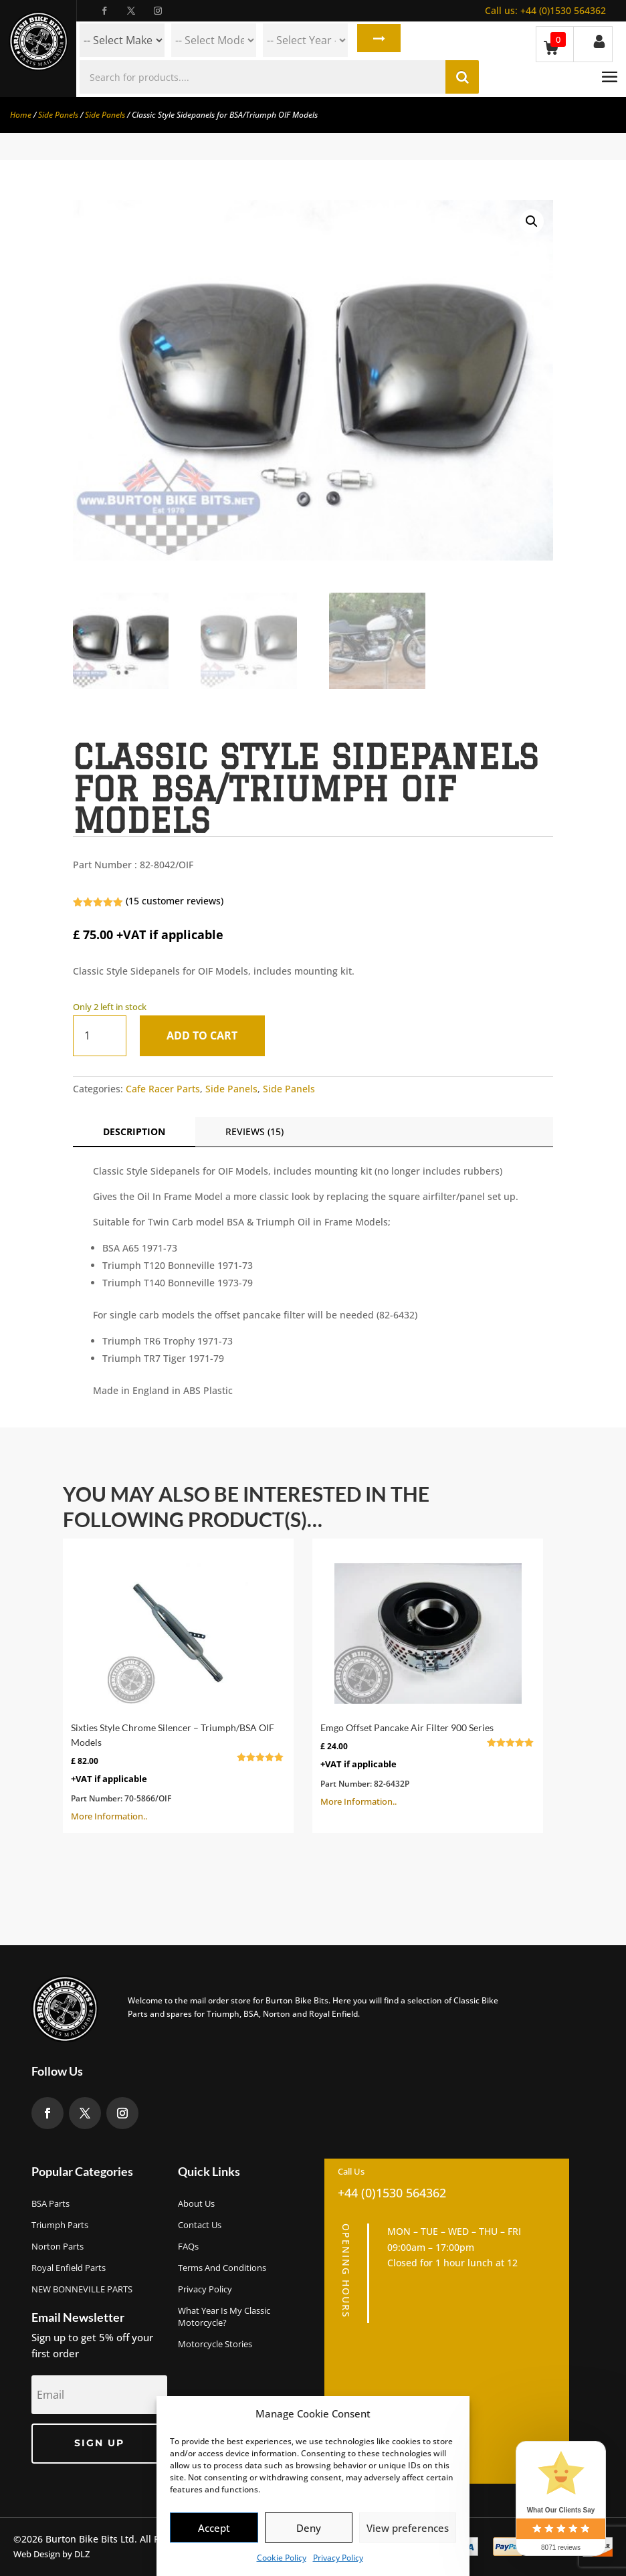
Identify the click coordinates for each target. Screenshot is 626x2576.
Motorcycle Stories (215, 2344)
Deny (308, 2528)
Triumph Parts (59, 2225)
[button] (532, 221)
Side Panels (58, 114)
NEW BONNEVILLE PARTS (81, 2289)
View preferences (408, 2528)
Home (20, 114)
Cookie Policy (281, 2557)
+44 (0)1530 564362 (545, 10)
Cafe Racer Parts (163, 1088)
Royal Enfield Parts (68, 2268)
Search (376, 40)
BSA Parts (50, 2203)
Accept (214, 2528)
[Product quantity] (99, 1035)
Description (134, 1131)
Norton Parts (57, 2246)
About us (196, 2203)
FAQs (188, 2246)
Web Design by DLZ (51, 2554)
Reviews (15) (254, 1131)
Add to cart (206, 1035)
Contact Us (199, 2225)
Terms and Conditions (222, 2268)
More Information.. (178, 1684)
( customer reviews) (174, 900)
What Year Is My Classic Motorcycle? (224, 2316)
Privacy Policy (338, 2557)
